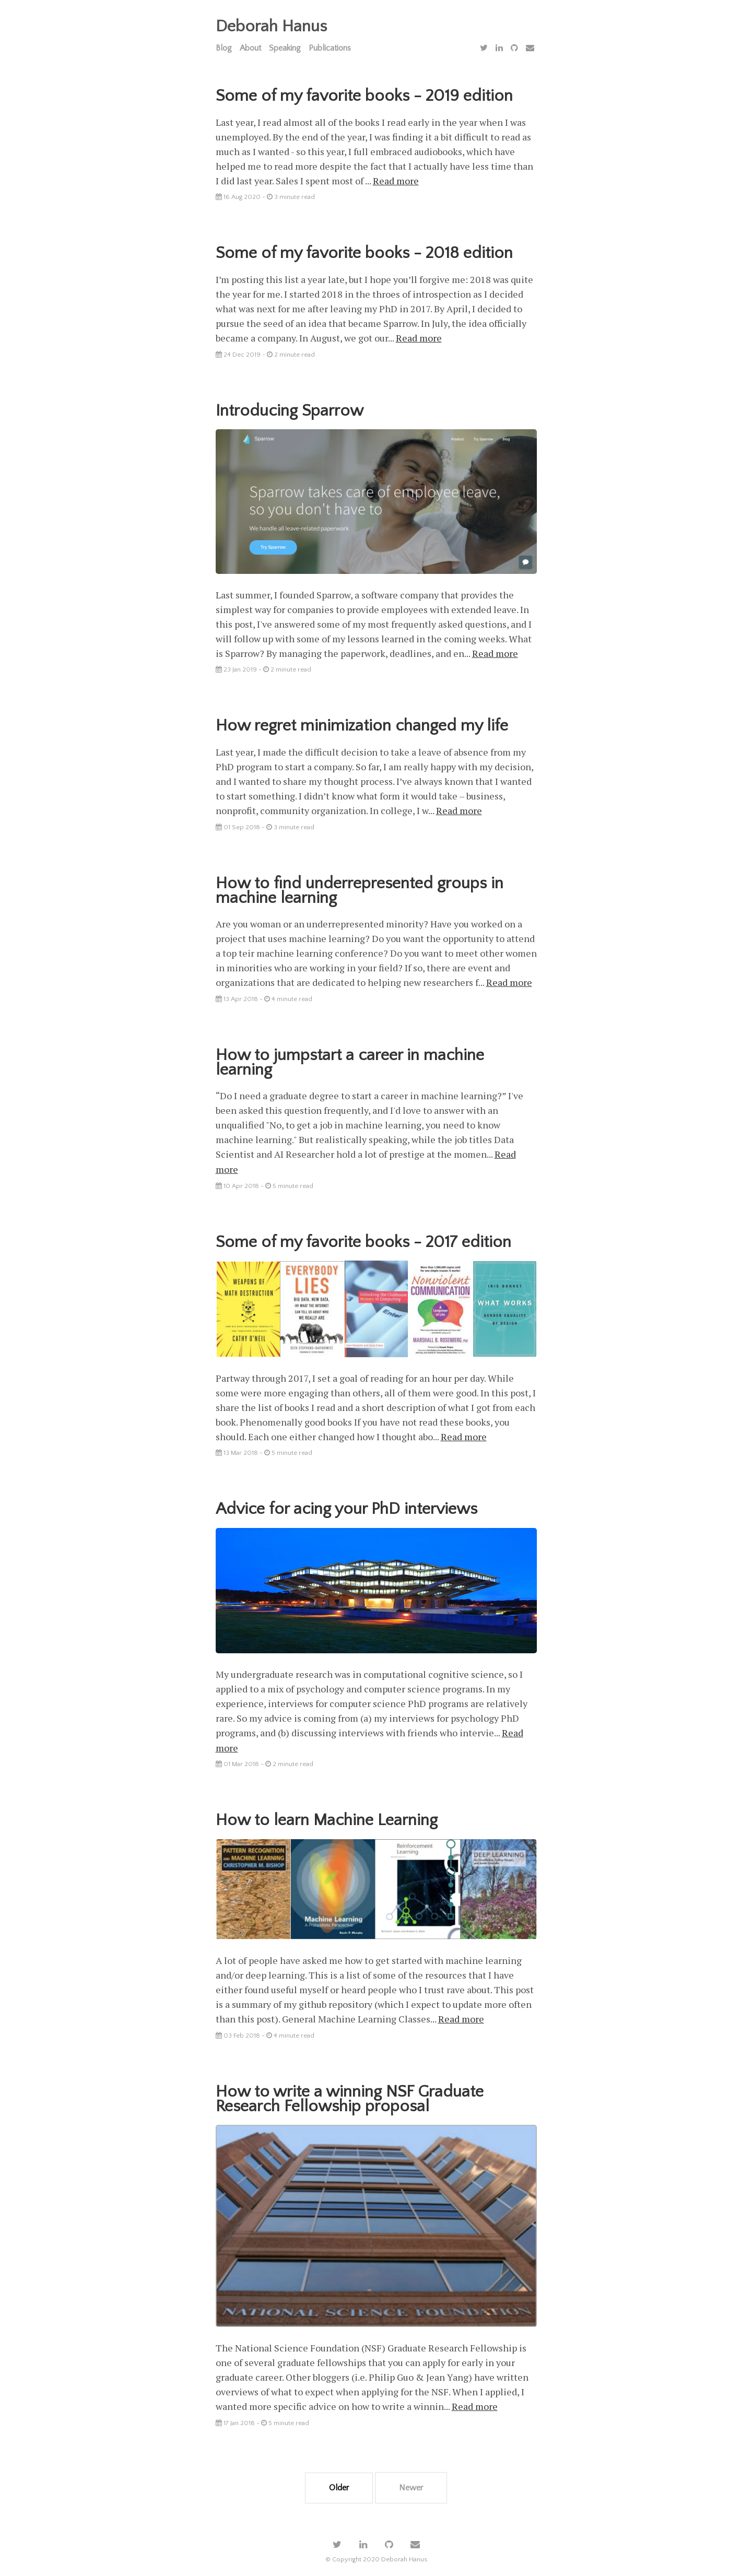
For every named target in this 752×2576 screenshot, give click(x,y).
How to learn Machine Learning (327, 1815)
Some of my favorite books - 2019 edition (365, 96)
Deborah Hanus (271, 26)
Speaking (285, 48)
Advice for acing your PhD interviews (348, 1505)
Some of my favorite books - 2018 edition (365, 253)
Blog (224, 48)
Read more (396, 180)
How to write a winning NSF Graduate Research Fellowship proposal (350, 2092)
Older (339, 2480)
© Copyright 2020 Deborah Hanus (376, 2552)
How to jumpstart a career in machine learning (350, 1059)
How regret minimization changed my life (362, 724)
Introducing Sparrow (290, 410)
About (250, 48)
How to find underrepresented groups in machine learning (359, 888)
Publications (330, 48)
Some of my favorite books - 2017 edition (364, 1239)
